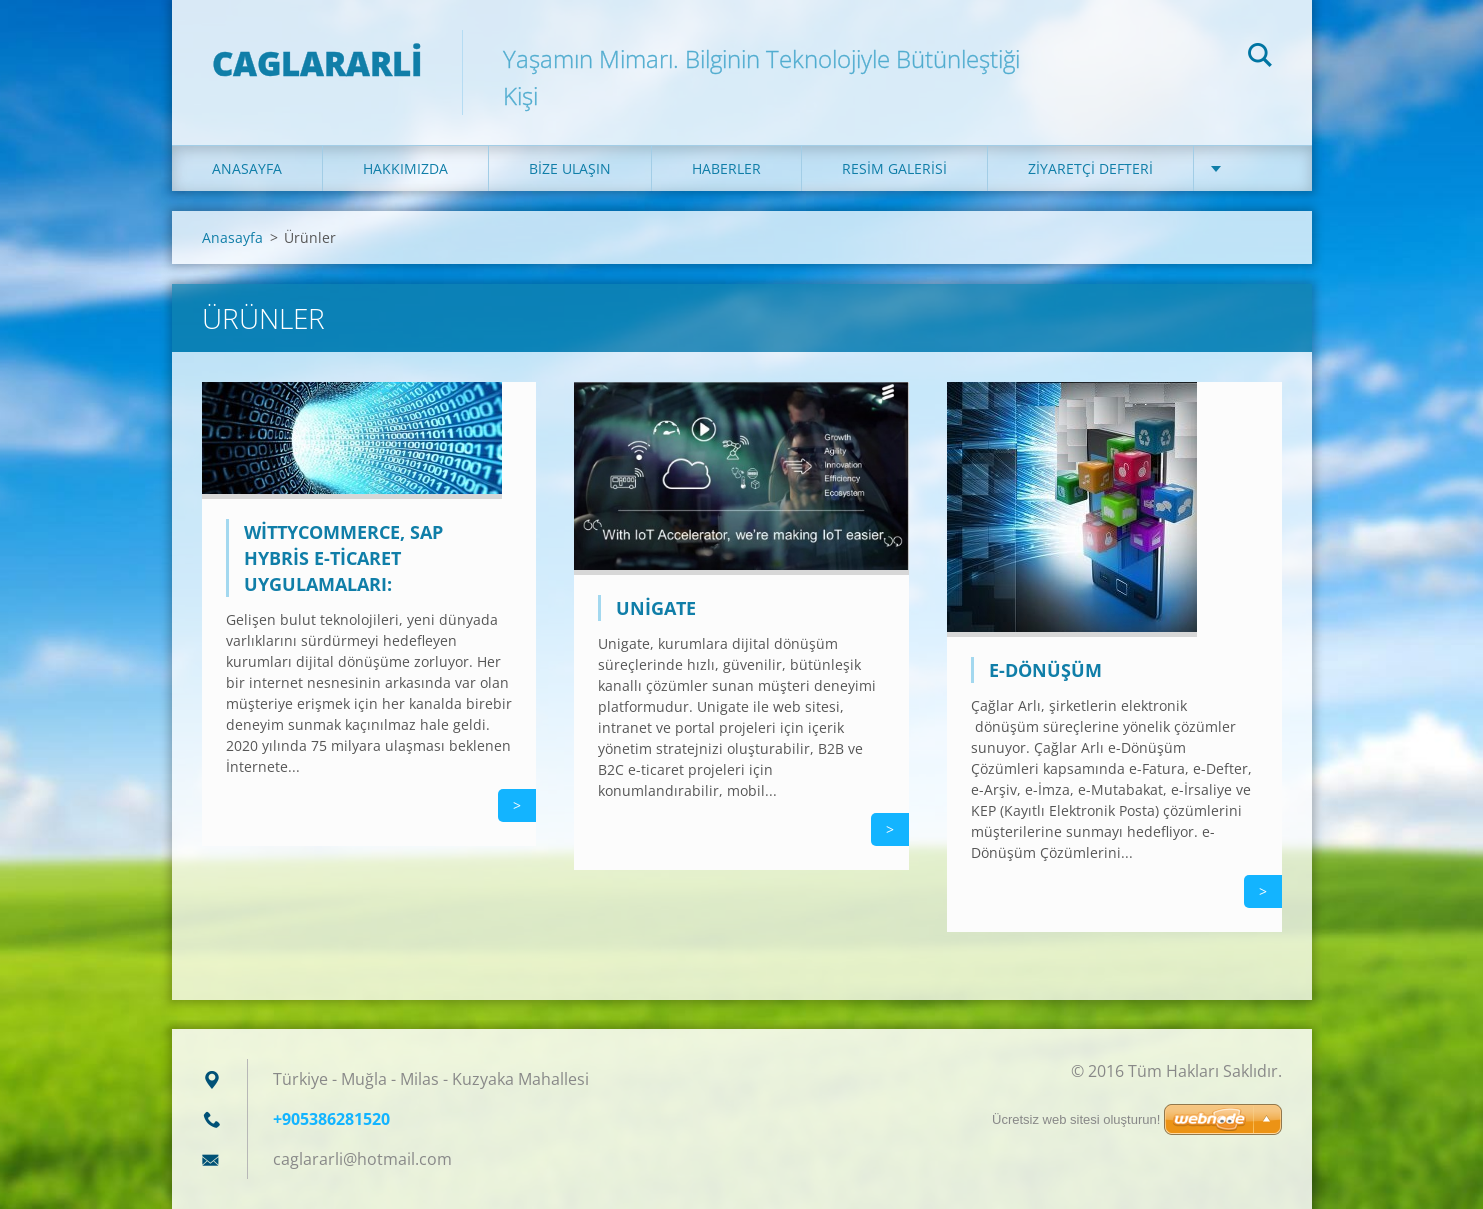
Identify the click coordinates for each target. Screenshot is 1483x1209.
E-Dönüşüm (1045, 670)
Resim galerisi (894, 168)
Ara (1260, 58)
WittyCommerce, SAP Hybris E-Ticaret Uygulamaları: (343, 558)
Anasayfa (247, 168)
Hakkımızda (405, 168)
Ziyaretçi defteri (1090, 168)
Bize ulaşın (570, 168)
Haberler (726, 168)
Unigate (656, 608)
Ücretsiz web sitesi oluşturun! (1076, 1119)
